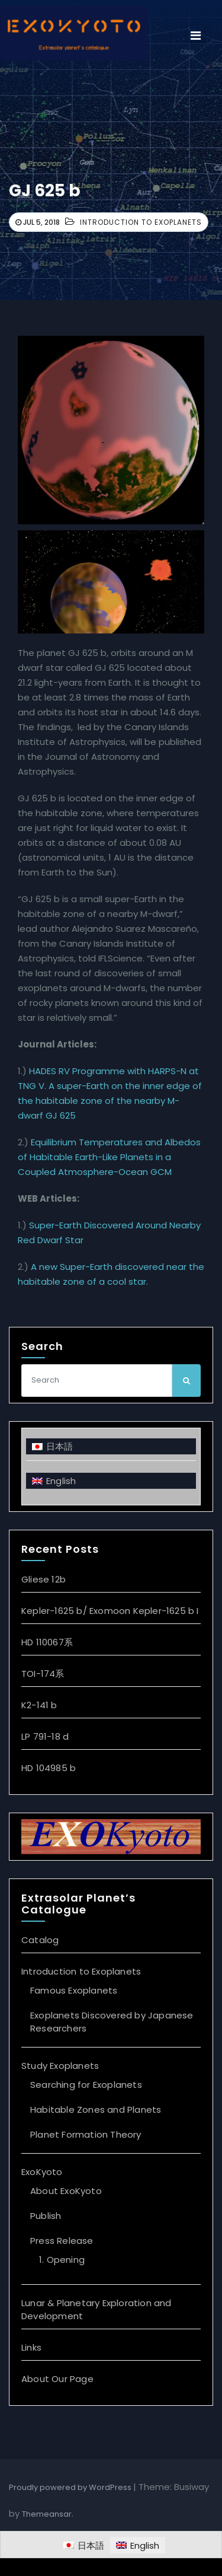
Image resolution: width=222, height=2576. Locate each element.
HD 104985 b (48, 1768)
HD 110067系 (47, 1642)
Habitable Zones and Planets (95, 2109)
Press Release (62, 2240)
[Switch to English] (111, 1481)
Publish (45, 2215)
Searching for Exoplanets (86, 2084)
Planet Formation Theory (85, 2134)
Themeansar (47, 2514)
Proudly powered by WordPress (71, 2487)
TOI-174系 (43, 1673)
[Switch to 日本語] (111, 1446)
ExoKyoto (42, 2172)
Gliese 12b (43, 1579)
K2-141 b (39, 1705)
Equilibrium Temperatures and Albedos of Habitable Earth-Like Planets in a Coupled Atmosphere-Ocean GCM (109, 1157)
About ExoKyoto (66, 2191)
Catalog (40, 1940)
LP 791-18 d (45, 1736)
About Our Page (57, 2379)
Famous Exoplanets (73, 1990)
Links (31, 2347)
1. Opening (62, 2259)
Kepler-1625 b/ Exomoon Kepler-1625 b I (110, 1610)
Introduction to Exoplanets (141, 222)
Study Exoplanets (60, 2065)
